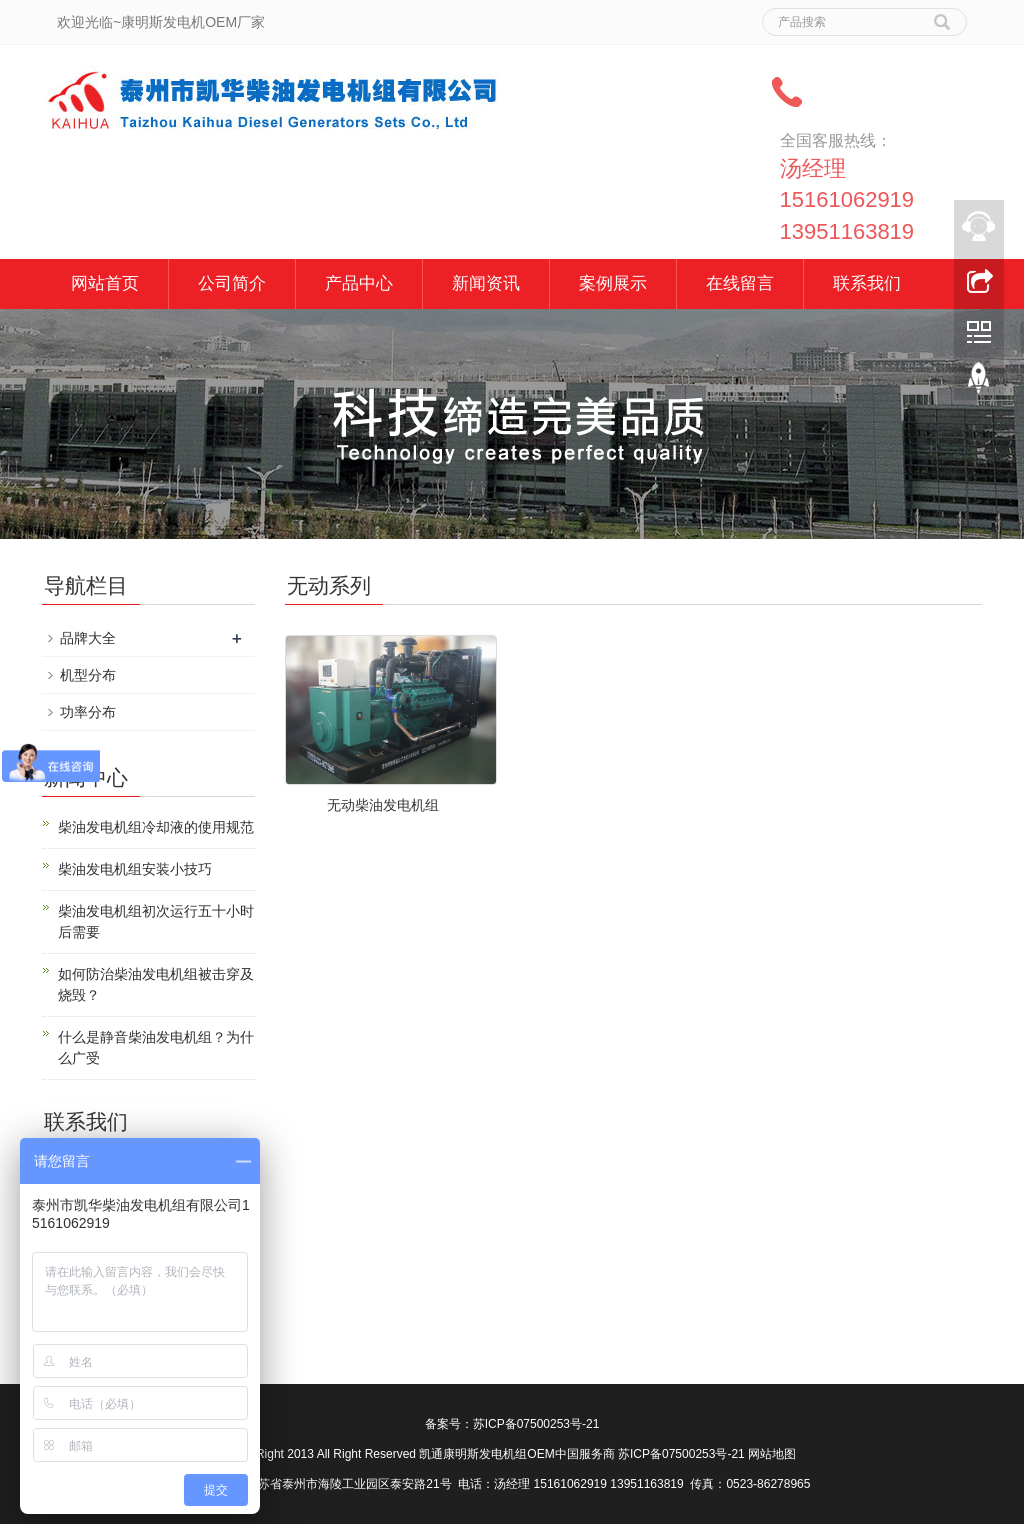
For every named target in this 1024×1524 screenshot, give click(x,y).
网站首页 (105, 283)
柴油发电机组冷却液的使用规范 (156, 827)
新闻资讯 (486, 283)
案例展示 (613, 283)
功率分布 (88, 712)
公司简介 (232, 283)
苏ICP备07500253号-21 (536, 1424)
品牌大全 (88, 638)
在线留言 (740, 283)
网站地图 (772, 1454)
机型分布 (88, 675)
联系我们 (867, 283)
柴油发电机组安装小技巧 (135, 869)
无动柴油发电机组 (383, 805)
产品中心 (359, 283)
